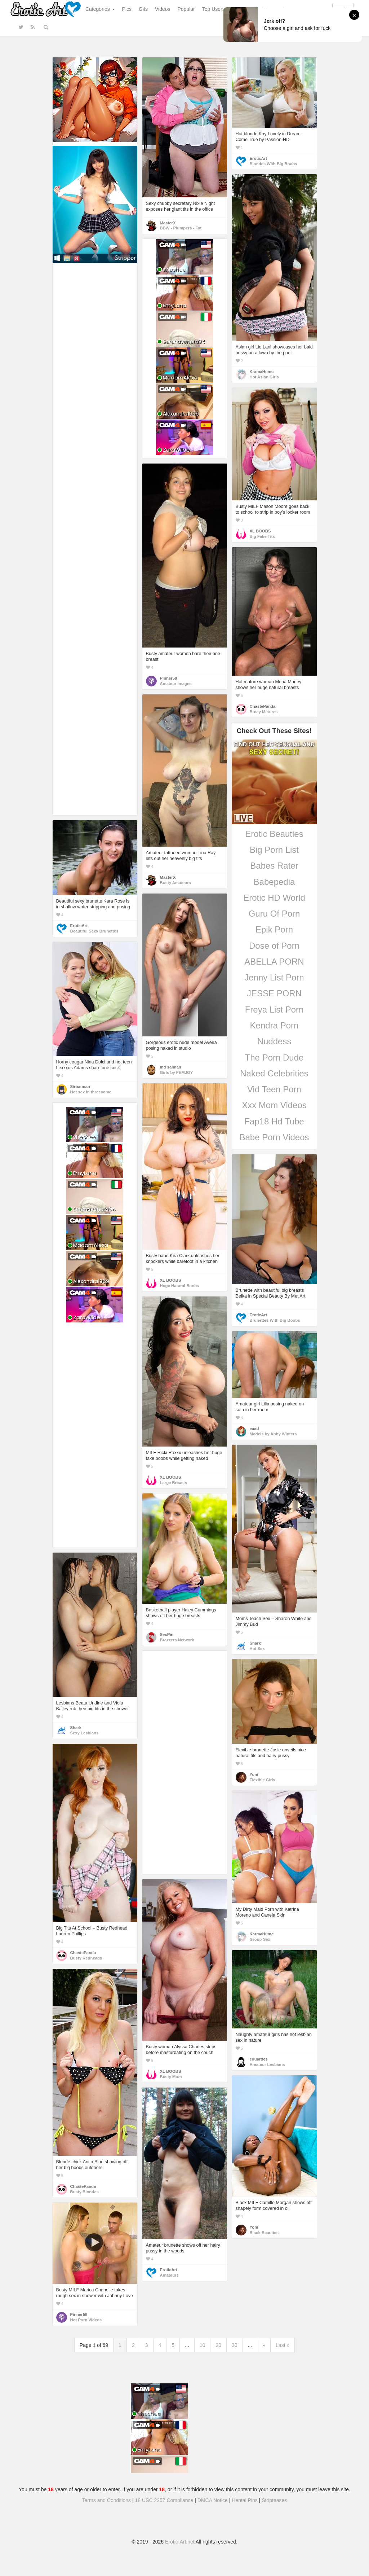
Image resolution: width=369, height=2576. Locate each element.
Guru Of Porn (274, 913)
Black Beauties (264, 2232)
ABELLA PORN (274, 961)
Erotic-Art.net (180, 2542)
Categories (100, 9)
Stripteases (274, 2500)
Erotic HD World (274, 898)
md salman (170, 1067)
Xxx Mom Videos (274, 1105)
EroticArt (258, 158)
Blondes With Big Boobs (273, 164)
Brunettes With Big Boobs (275, 1320)
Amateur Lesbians (267, 2064)
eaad (254, 1428)
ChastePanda (263, 706)
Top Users (213, 9)
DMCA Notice (212, 2500)
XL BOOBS (260, 531)
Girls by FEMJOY (176, 1072)
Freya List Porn (274, 1009)
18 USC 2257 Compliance (164, 2500)
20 (218, 2345)
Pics (127, 9)
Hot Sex (257, 1648)
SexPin (167, 1634)
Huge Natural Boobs (179, 1285)
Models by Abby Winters (273, 1434)
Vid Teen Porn (274, 1089)
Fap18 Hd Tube (274, 1121)
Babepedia (274, 882)
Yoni (254, 1774)
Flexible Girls (262, 1780)
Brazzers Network (177, 1640)
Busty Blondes (84, 2192)
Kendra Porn (274, 1025)
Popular (186, 9)
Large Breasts (173, 1482)
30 (234, 2345)
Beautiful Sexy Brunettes (94, 931)
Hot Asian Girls (264, 377)
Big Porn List (274, 850)
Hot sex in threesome (91, 1092)
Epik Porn (274, 929)
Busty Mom (171, 2077)
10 (202, 2345)
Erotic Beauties (274, 834)
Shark (255, 1643)
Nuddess (274, 1041)
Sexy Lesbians (84, 1733)
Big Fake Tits (262, 536)
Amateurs (169, 2275)
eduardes (259, 2059)
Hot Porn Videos (86, 2320)
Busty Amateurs (175, 883)
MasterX (168, 223)
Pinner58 (168, 678)
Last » (282, 2345)
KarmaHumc (262, 371)
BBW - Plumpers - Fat (181, 228)
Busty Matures (264, 712)
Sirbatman (80, 1086)
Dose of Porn (274, 946)
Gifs (143, 9)
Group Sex (260, 1939)
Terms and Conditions (106, 2500)
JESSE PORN (274, 993)
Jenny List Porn (274, 977)
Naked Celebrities (274, 1073)
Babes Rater (274, 865)
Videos (162, 9)
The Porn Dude (274, 1057)
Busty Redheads (86, 1958)
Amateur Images (176, 683)
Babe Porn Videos (274, 1137)
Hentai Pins (245, 2500)
